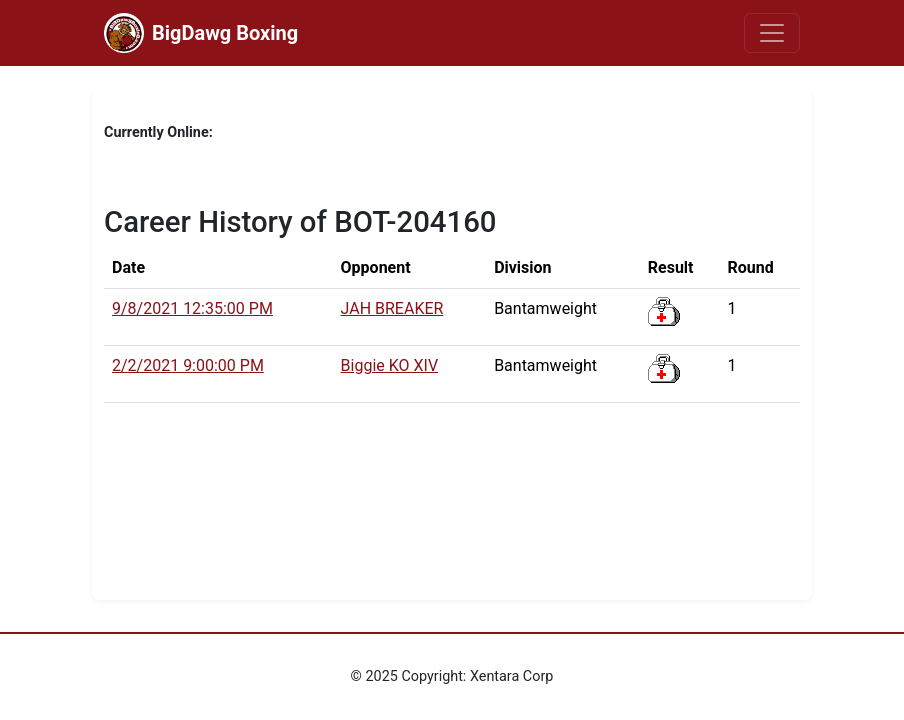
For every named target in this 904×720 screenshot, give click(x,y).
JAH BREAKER (392, 308)
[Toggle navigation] (772, 33)
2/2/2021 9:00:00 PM (188, 365)
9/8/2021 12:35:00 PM (192, 308)
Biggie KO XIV (390, 365)
